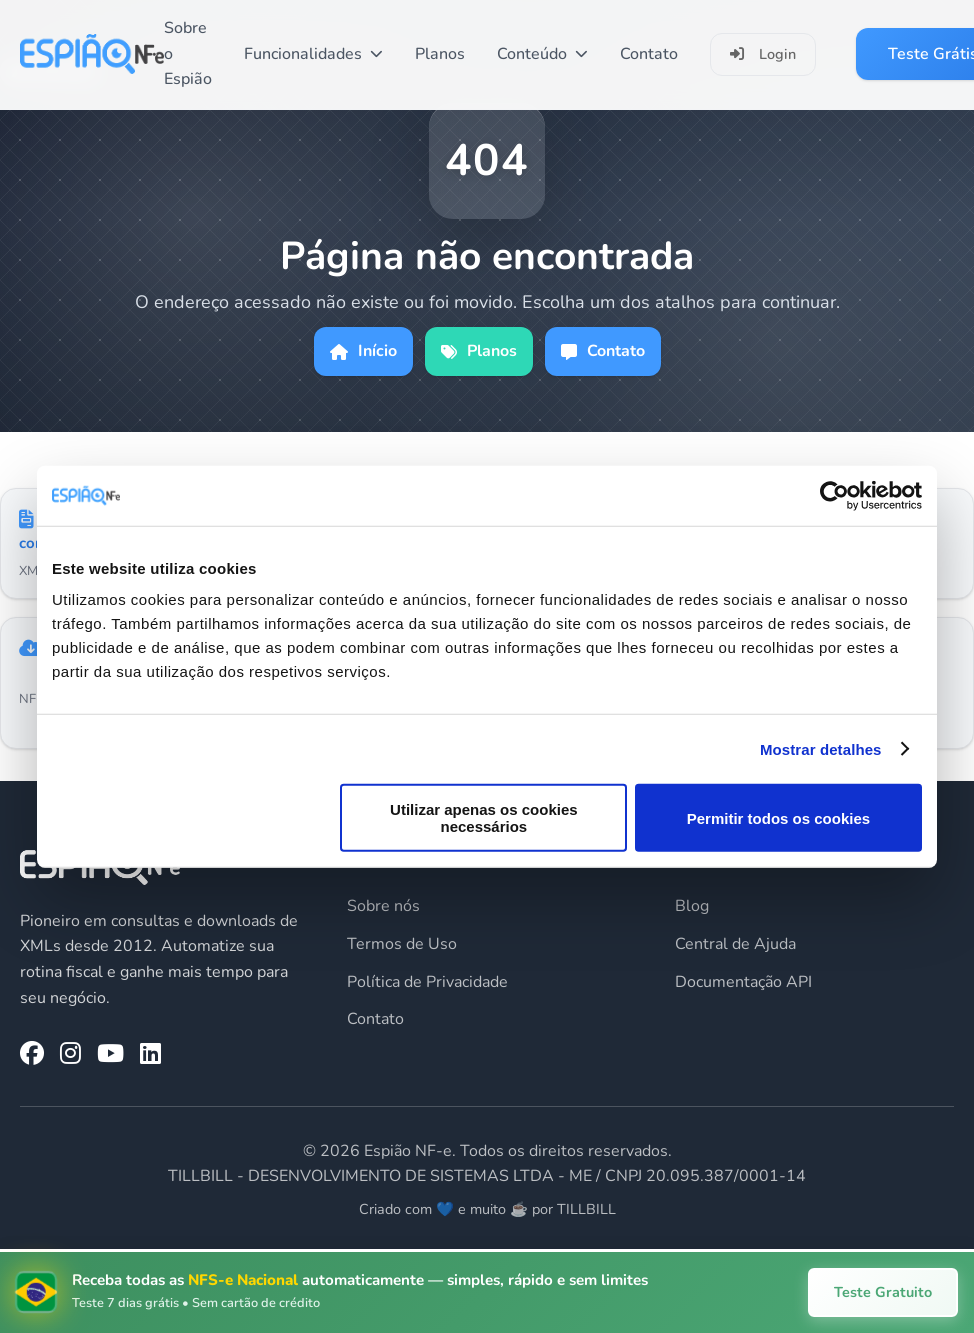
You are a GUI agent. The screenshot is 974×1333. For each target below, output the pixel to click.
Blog (692, 906)
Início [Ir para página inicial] (363, 351)
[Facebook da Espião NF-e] (32, 1054)
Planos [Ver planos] (479, 351)
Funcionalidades (313, 54)
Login (762, 54)
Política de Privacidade (427, 982)
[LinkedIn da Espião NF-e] (150, 1054)
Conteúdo (542, 54)
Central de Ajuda (735, 944)
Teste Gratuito (883, 1292)
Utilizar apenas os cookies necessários (484, 818)
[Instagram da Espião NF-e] (70, 1054)
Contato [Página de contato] (603, 351)
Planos (440, 54)
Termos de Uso (402, 944)
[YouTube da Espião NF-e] (110, 1054)
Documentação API (743, 982)
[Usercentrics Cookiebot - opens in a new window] (834, 495)
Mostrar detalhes (821, 748)
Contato (649, 54)
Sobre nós (383, 906)
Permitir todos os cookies (778, 817)
